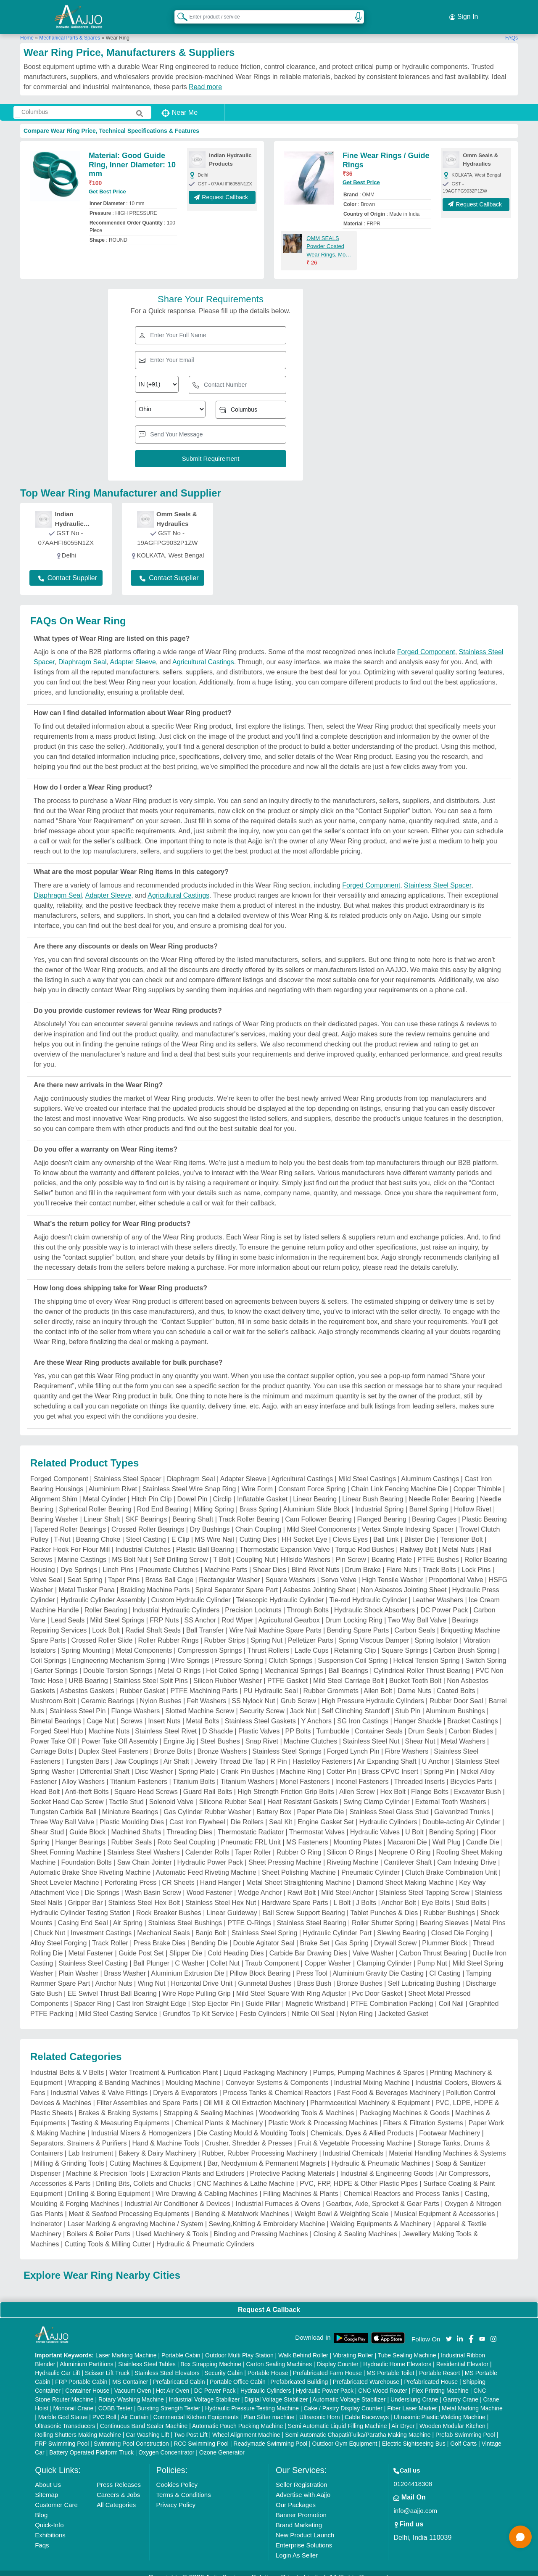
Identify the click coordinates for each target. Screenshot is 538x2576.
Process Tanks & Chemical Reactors (277, 2084)
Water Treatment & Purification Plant (163, 2064)
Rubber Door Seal (456, 1692)
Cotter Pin (341, 1763)
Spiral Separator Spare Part (236, 1581)
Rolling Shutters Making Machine (78, 2426)
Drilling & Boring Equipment (109, 2185)
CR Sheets (178, 1874)
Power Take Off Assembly (120, 1732)
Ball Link (385, 1531)
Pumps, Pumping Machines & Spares (369, 2064)
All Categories (116, 2495)
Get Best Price (107, 183)
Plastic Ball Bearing (205, 1541)
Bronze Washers (222, 1742)
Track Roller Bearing (249, 1510)
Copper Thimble (477, 1480)
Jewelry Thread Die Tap (230, 1753)
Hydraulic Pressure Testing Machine (252, 2399)
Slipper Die (185, 1944)
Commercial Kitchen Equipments (196, 2408)
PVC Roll (104, 2408)
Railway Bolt (418, 1541)
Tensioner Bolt (461, 1531)
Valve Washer (373, 1944)
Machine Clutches (310, 1732)
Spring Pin (439, 1763)
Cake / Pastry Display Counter (342, 2399)
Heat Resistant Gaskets (302, 1793)
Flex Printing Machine (440, 2381)
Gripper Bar (85, 1894)
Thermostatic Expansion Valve (285, 1541)
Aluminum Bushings (455, 1702)
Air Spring (127, 1914)
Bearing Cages (434, 1510)
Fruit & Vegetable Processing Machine (354, 2134)
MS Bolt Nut (130, 1551)
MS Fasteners (307, 1833)
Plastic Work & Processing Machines (322, 2114)
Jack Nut (303, 1702)
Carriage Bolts (51, 1742)
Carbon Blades (471, 1722)
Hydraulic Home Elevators (397, 2355)
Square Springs (404, 1642)
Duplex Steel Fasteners (113, 1742)
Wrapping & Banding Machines (114, 2074)
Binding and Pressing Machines (261, 2225)
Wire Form (257, 1480)
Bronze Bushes (359, 1975)
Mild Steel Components (321, 1520)
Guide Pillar (262, 1995)
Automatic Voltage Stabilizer (348, 2390)
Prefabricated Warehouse (366, 2373)
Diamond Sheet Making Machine (405, 1874)
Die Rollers (247, 1813)
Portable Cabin (180, 2346)
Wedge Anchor (260, 1884)
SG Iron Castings (362, 1712)
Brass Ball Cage (169, 1571)
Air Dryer (402, 2417)
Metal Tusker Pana (87, 1581)
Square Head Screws (146, 1783)
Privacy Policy (175, 2495)
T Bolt (222, 1551)
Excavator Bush (477, 1783)
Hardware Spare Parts (294, 1894)
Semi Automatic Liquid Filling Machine (337, 2417)
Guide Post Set (141, 1944)
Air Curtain (134, 2408)
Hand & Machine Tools (165, 2134)
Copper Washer (327, 1954)
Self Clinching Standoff (356, 1702)
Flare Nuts (401, 1561)
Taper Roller (253, 1843)
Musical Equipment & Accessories (444, 2205)
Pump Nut (432, 1954)
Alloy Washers (83, 1773)
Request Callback (222, 189)
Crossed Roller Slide (102, 1631)
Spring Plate (196, 1763)
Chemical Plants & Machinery (219, 2114)
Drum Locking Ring (353, 1611)
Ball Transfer (205, 1621)
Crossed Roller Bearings (147, 1520)
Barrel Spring (428, 1500)
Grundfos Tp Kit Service (198, 2005)
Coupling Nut (255, 1551)
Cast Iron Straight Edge (151, 1995)
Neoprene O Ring (404, 1843)
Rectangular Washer (229, 1571)
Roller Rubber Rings (168, 1631)
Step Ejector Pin (216, 1995)
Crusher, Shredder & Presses (248, 2134)
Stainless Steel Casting (93, 1954)
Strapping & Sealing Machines (208, 2104)
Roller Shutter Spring (383, 1914)
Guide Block (87, 1823)
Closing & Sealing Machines (355, 2225)
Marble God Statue (63, 2408)
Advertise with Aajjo (303, 2485)
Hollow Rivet (472, 1500)
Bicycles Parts (471, 1773)
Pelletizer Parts (310, 1631)
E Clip (180, 1531)
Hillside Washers (305, 1551)
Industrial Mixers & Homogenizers (141, 2124)
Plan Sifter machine (268, 2408)
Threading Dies (189, 1823)
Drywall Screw (395, 1934)
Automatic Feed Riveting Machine (206, 1864)
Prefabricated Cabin (179, 2373)
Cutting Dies (258, 1531)
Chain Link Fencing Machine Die (399, 1480)
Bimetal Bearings (55, 1712)
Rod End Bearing (162, 1500)
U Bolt (414, 1823)
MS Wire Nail (214, 1531)
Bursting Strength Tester (168, 2399)
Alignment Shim (53, 1490)
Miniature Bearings (130, 1803)
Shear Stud (47, 1823)
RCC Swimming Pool (201, 2434)
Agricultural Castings (203, 653)
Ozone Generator (222, 2443)
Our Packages (296, 2495)
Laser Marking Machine (126, 2346)
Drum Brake (363, 1561)
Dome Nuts (414, 1682)
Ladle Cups (312, 1642)
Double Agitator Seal (264, 1934)
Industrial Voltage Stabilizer (204, 2390)
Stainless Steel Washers (143, 1843)
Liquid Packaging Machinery (265, 2064)
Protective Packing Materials (292, 2165)
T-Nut (62, 1531)
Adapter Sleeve (133, 653)
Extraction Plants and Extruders (197, 2165)
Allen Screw (356, 1783)
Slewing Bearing (401, 1924)
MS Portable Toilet (390, 2364)
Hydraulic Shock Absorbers (374, 1601)
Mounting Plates (358, 1833)
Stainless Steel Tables (147, 2355)
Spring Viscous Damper (374, 1631)
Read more (205, 78)
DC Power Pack (444, 1601)
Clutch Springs (290, 1652)
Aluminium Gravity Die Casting (378, 1964)
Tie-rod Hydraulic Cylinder (367, 1591)
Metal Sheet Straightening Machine (298, 1874)
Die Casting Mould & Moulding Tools (251, 2124)
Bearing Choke (98, 1531)
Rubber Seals (131, 1833)
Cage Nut (101, 1712)
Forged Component (426, 643)
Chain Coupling (258, 1520)
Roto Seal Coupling (186, 1833)
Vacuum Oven (132, 2381)
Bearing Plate (392, 1551)
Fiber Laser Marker (412, 2399)
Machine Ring (300, 1763)
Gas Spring (352, 1934)
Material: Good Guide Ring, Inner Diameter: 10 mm (132, 156)
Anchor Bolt (398, 1894)
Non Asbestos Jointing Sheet (404, 1581)
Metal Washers (463, 1732)
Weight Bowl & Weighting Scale (342, 2205)
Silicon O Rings (350, 1843)
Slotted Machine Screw (199, 1702)
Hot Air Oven (172, 2381)
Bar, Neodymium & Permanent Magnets (266, 2155)
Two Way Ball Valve (417, 1611)
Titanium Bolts (194, 1773)
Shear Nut (420, 1732)
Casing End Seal (83, 1914)
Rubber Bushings (449, 1904)
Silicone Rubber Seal (230, 1793)
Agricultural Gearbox (289, 1611)
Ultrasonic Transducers (65, 2417)
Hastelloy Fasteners (322, 1753)
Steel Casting (146, 1531)
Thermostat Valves (317, 1823)
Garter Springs (56, 1662)
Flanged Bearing (381, 1510)
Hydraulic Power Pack (210, 1853)
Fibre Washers (406, 1742)
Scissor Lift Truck (107, 2364)
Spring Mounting (86, 1642)
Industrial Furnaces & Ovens (278, 2195)
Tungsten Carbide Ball (63, 1803)
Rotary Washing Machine (131, 2390)
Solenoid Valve (171, 1793)
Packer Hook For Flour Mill (70, 1541)
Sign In (463, 12)
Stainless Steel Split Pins (150, 1672)
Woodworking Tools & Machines (306, 2104)
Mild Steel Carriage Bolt (348, 1672)
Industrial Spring (379, 1500)
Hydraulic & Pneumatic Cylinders (205, 2235)
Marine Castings (82, 1551)
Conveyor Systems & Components (277, 2074)
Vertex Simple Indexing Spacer (408, 1520)
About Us (48, 2475)
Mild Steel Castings (367, 1470)
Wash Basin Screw (153, 1884)
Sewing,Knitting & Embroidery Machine (267, 2215)
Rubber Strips (224, 1631)
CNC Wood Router (382, 2381)
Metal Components (144, 1642)
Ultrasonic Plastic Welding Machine (439, 2408)
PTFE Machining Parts (204, 1682)
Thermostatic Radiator (251, 1823)
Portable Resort (439, 2364)
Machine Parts (225, 1561)
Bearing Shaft (192, 1510)
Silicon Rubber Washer (227, 1672)
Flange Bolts (429, 1783)
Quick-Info (49, 2516)
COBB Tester (115, 2399)
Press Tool (311, 1964)
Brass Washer (125, 1964)
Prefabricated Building (299, 2373)
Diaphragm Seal (82, 653)
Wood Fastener (209, 1884)
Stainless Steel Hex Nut (220, 1894)
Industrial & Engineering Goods (386, 2165)
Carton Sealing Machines (278, 2355)
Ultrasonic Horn (319, 2408)
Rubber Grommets (331, 1682)
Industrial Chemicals (353, 2144)
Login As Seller (297, 2546)
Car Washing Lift (147, 2426)
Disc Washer (154, 1763)
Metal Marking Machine (472, 2399)
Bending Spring (452, 1823)
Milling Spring (214, 1500)
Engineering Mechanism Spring (118, 1652)
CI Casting (445, 1964)
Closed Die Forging (460, 1924)
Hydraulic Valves (375, 1823)
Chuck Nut (50, 1924)
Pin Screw (351, 1551)
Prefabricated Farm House (327, 2364)
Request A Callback (269, 2301)
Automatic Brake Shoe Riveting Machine (90, 1864)
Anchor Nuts (113, 1975)
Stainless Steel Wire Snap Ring (189, 1480)
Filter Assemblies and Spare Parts (147, 2094)
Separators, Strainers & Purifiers (78, 2134)
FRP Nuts (164, 1611)
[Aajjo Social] (449, 2329)
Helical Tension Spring (426, 1652)
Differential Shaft (104, 1763)
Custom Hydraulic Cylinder (191, 1591)
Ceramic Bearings (107, 1692)
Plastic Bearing (484, 1510)
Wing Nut (152, 1975)
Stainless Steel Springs (287, 1742)
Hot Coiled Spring (232, 1662)
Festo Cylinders (263, 2005)
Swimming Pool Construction (131, 2434)
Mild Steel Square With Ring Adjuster (291, 1985)
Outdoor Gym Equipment (344, 2434)
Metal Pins (490, 1914)
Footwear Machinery (449, 2124)
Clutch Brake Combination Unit (451, 1864)
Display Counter (337, 2355)
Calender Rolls (207, 1843)
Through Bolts (308, 1601)
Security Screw (262, 1702)
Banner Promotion (301, 2506)
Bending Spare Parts (358, 1621)
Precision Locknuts (253, 1601)
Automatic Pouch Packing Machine (237, 2417)
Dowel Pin (192, 1490)
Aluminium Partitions (86, 2355)
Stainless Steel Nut (371, 1732)
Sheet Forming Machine (66, 1843)
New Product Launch (305, 2526)
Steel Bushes (220, 1732)
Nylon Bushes (161, 1692)
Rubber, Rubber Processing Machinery (259, 2144)
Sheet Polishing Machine (299, 1864)
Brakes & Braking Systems (118, 2104)
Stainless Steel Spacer (437, 876)
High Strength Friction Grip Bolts (285, 1783)
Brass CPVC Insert (390, 1763)
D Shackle (217, 1722)
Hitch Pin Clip (151, 1490)
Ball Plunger (151, 1954)
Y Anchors (316, 1712)
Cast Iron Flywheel (197, 1813)
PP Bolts (298, 1722)
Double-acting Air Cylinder (461, 1813)
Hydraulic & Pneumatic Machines (380, 2155)
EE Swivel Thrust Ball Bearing (112, 1985)
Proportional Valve (456, 1571)
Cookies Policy (177, 2475)
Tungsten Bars (87, 1753)
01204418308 (412, 2474)
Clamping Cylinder (384, 1954)
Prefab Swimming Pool (465, 2426)
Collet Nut (225, 1954)
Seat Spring (85, 1571)
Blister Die (419, 1531)
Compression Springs (209, 1642)
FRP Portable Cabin (81, 2373)
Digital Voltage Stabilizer (276, 2390)
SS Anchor (200, 1611)
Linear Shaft (102, 1510)
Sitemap (46, 2485)
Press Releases (119, 2475)
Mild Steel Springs (117, 1611)
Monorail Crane (73, 2399)
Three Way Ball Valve (62, 1813)
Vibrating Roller (353, 2346)
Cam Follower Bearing (318, 1510)
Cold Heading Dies (236, 1944)
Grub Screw (298, 1692)
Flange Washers (135, 1702)
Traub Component (272, 1954)
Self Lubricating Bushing (424, 1975)
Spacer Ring (92, 1995)
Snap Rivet (261, 1732)
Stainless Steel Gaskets (260, 1712)
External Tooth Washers (450, 1793)
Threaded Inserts (419, 1773)
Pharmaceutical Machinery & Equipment (370, 2094)
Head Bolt (45, 1783)
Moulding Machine (193, 2074)
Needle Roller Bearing (442, 1490)
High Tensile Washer (392, 1571)
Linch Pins (118, 1561)
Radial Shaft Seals (153, 1621)
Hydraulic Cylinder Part (337, 1924)
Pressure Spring (239, 1652)
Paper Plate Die (320, 1803)
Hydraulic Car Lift (57, 2364)
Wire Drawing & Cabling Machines (207, 2185)
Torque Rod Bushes (364, 1541)
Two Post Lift (190, 2426)
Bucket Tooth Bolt (415, 1672)
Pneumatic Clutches (169, 1561)
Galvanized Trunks (462, 1803)
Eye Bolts (436, 1894)
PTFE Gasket (287, 1672)
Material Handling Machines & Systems (447, 2144)
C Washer (190, 1954)
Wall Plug (447, 1833)
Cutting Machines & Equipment (156, 2155)
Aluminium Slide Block (316, 1500)
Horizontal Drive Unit (201, 1975)
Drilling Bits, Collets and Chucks (143, 2175)
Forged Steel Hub (56, 1722)
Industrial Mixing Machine (372, 2074)
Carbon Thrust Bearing (433, 1944)
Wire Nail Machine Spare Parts (275, 1621)
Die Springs (101, 1884)
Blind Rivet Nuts (316, 1561)
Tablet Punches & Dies (384, 1904)
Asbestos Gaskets (87, 1682)
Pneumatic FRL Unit (251, 1833)
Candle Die (482, 1833)
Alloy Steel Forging (58, 1934)
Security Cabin (223, 2364)
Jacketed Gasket (403, 2005)
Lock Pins (476, 1561)
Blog (41, 2506)
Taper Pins (124, 1571)
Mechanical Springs (293, 1662)
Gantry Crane (460, 2390)
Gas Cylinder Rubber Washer (207, 1803)
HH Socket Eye (304, 1531)
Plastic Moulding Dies (132, 1813)
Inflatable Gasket (262, 1490)
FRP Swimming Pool (62, 2434)
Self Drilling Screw (180, 1551)
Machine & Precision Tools (105, 2165)
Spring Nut (266, 1631)
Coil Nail (451, 1995)
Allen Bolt (378, 1682)
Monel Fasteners (305, 1773)
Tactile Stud (126, 1793)
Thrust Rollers (268, 1642)
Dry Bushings (209, 1520)
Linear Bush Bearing (372, 1490)
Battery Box (274, 1803)
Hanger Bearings (80, 1833)
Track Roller (110, 1934)
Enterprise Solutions (304, 2536)
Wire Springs (190, 1652)
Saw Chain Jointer (144, 1853)
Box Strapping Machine (210, 2355)
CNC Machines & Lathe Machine (245, 2175)
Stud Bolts (471, 1894)
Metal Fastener (90, 1944)
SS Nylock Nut (253, 1692)
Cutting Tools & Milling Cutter (108, 2235)
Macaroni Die (407, 1833)
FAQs (511, 29)
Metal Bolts (202, 1712)
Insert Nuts (164, 1712)
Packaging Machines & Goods (405, 2104)
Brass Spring (259, 1500)
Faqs (42, 2536)
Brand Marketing (299, 2516)
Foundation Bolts (86, 1853)
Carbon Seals (414, 1621)
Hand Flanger (220, 1874)
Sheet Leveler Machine (64, 1874)
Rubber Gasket (142, 1682)
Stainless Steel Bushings (185, 1914)
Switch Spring (485, 1652)
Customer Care (56, 2495)
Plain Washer (79, 1964)
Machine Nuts (108, 1722)
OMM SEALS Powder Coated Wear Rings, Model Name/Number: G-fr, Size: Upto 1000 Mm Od (329, 238)
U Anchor (436, 1753)
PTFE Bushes (438, 1551)
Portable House (268, 2364)
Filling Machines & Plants (300, 2185)
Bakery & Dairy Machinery (157, 2144)
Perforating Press (131, 1874)
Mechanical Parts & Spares (69, 29)
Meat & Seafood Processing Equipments (129, 2205)
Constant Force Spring (311, 1480)
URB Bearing (88, 1672)
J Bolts (366, 1894)
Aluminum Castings (430, 1470)
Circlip (222, 1490)
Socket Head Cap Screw (66, 1793)
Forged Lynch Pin (353, 1742)
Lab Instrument (90, 2144)
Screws (131, 1712)
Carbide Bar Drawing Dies (308, 1944)
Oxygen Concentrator (166, 2443)
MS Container (130, 2373)
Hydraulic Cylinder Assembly (103, 1591)
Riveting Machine (353, 1853)
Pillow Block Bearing (260, 1964)
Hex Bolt (392, 1783)
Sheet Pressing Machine (284, 1853)
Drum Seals (425, 1722)
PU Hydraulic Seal (270, 1682)
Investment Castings (101, 1924)
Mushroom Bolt (53, 1692)
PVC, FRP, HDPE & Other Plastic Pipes (359, 2175)
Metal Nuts (458, 1541)
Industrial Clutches (143, 1541)
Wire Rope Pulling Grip (196, 1985)
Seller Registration (301, 2475)
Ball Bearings (348, 1662)
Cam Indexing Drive (466, 1853)
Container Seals (379, 1722)
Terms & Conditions (183, 2485)
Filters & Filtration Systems (423, 2114)
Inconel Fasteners (361, 1773)
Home (27, 29)
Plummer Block (444, 1934)
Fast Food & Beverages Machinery (388, 2084)
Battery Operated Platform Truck (91, 2443)
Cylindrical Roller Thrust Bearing (422, 1662)
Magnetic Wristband (315, 1995)
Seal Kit (280, 1813)
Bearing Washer (54, 1510)
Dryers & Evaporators (185, 2084)
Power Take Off (53, 1732)
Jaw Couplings (136, 1753)
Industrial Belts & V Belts (67, 2064)
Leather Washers (437, 1591)
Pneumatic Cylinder (370, 1864)
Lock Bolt (106, 1621)
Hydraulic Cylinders (388, 1813)
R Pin (279, 1753)
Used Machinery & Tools (172, 2225)
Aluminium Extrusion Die (187, 1964)
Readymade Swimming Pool (270, 2434)
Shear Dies (269, 1561)
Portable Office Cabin (238, 2373)
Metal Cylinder (104, 1490)
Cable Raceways (367, 2408)
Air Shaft (176, 1753)
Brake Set (315, 1934)
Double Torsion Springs (118, 1662)
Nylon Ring (356, 2005)
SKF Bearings (146, 1510)
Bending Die (209, 1934)
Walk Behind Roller (303, 2346)
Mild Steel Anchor (347, 1884)
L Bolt (342, 1894)
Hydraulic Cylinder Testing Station (80, 1904)
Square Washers (290, 1571)
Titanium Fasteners (138, 1773)
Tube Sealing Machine (407, 2346)
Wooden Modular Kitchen (452, 2417)
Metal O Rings (179, 1662)
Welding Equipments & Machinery (380, 2215)
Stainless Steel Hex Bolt (144, 1894)
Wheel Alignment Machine (246, 2426)
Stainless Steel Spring (265, 1924)
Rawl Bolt (301, 1884)
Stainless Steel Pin (77, 1702)
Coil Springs (48, 1652)
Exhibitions (50, 2526)
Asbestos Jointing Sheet (319, 1581)
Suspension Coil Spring (353, 1652)
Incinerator (46, 2215)
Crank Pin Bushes (247, 1763)
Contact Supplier (67, 569)
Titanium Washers (247, 1773)
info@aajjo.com (415, 2501)
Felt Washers (207, 1692)
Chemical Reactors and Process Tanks (401, 2185)
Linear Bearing (315, 1490)
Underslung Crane (414, 2390)
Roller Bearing (105, 1601)
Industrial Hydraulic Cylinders (175, 1601)
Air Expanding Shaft (386, 1753)
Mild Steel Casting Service (118, 2005)
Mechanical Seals (163, 1924)
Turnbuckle (332, 1722)
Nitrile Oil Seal (313, 2005)
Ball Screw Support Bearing (304, 1904)
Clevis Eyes (350, 1531)
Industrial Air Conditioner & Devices (177, 2195)
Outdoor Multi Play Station (239, 2346)
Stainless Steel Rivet (166, 1722)
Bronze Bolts (173, 1742)
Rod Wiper (237, 1611)
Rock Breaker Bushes (168, 1904)
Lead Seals (67, 1611)
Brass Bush (314, 1975)
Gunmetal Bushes (264, 1975)
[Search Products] (178, 12)
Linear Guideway (232, 1904)
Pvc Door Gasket (377, 1985)
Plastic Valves (259, 1722)
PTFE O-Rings (249, 1914)
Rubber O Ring (299, 1843)
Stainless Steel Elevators (167, 2364)
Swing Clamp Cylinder (376, 1793)
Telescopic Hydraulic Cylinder (280, 1591)
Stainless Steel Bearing (311, 1914)
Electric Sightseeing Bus (414, 2434)
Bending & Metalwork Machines (242, 2205)
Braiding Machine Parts (155, 1581)
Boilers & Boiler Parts (98, 2225)
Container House (87, 2381)
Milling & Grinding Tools (69, 2155)
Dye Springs (79, 1561)
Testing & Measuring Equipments (120, 2114)
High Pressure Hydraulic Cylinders (373, 1692)
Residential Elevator (462, 2355)
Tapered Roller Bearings (70, 1520)
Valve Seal (46, 1571)
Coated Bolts (456, 1682)
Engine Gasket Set (325, 1813)
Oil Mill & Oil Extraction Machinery (254, 2094)
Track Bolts (439, 1561)
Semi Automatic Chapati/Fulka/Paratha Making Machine (357, 2426)
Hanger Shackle (418, 1712)
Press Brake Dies (160, 1934)
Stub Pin (407, 1702)
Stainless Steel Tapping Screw (424, 1884)
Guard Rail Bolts (207, 1783)
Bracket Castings (472, 1712)
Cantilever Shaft (408, 1853)
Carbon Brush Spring (464, 1642)
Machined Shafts (136, 1823)
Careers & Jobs (118, 2485)
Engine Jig (179, 1732)
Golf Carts (463, 2434)
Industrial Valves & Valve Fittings (99, 2084)
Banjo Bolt (210, 1924)
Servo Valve (338, 1571)
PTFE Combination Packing (392, 1995)
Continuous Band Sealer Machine (144, 2417)
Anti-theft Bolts (86, 1783)
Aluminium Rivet (112, 1480)
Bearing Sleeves (444, 1914)
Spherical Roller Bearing (95, 1500)
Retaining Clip (355, 1642)
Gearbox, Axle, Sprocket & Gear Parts (382, 2195)
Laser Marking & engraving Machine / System (135, 2215)
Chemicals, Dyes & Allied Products (362, 2124)
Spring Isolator (436, 1631)
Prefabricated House (431, 2373)
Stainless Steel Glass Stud (389, 1803)
